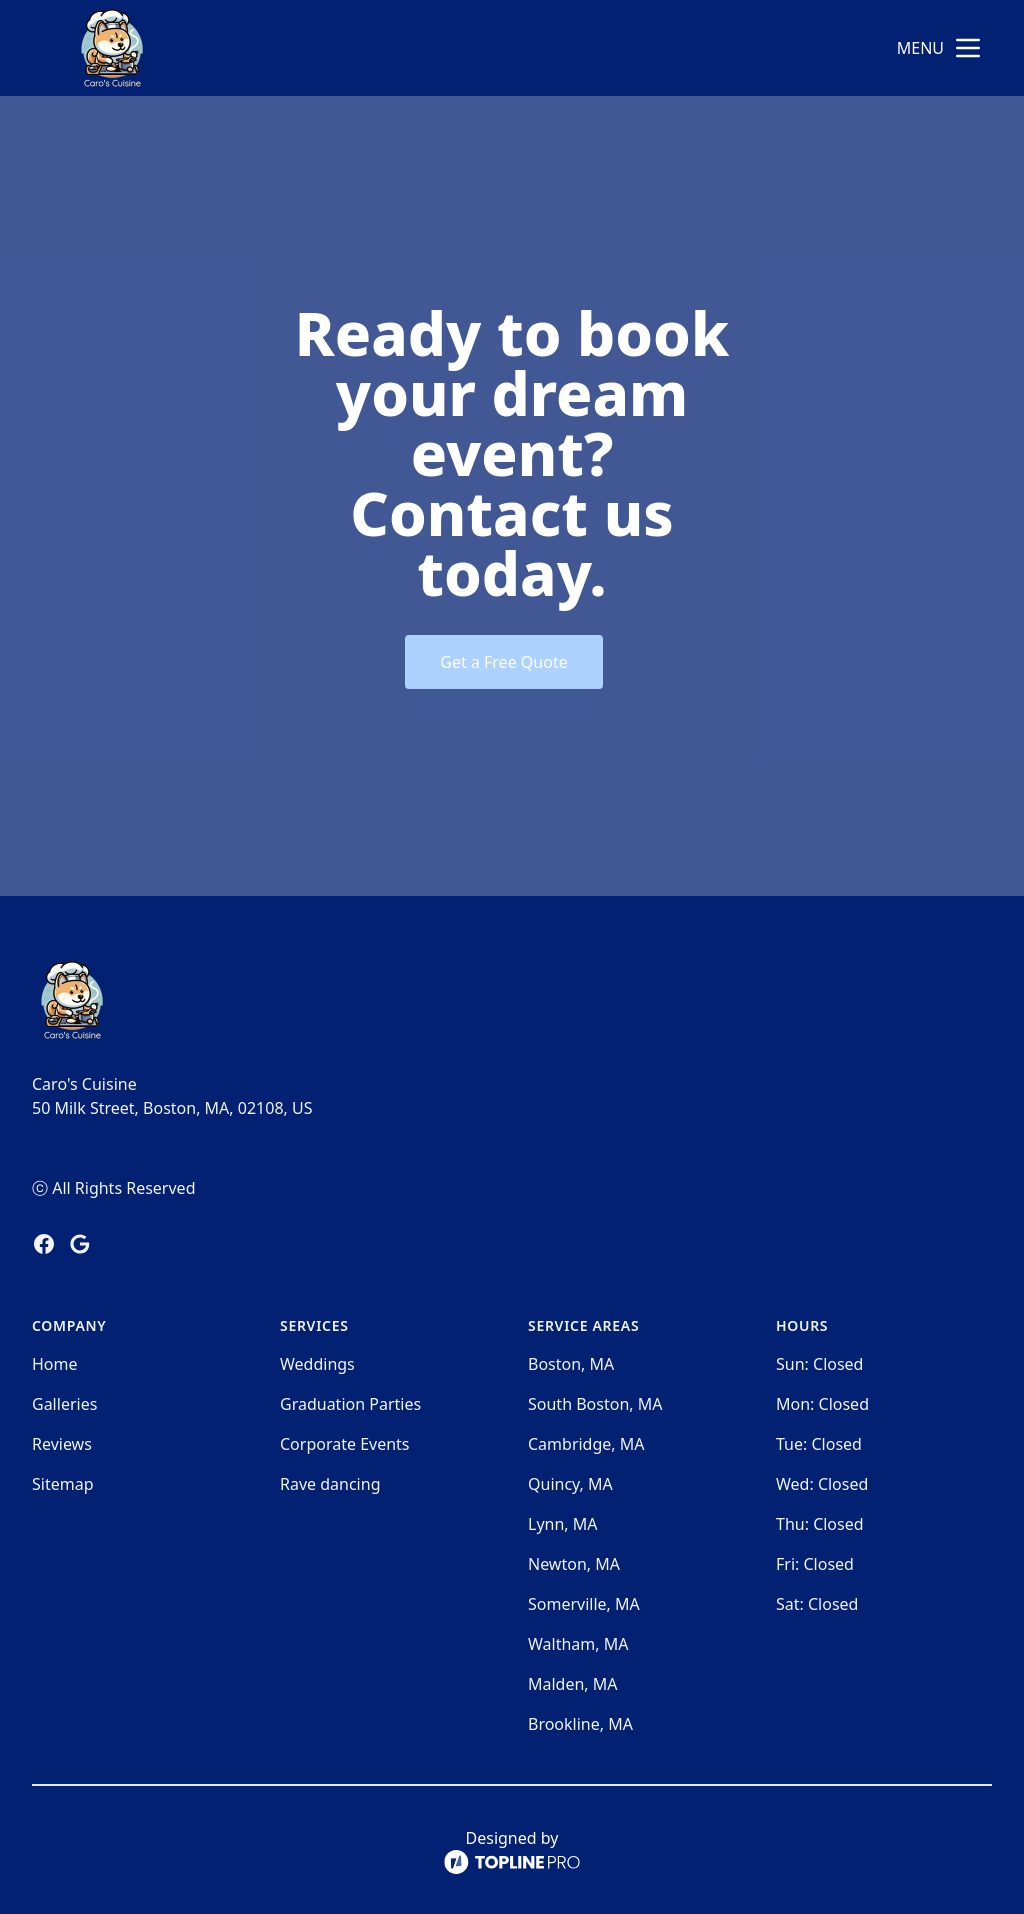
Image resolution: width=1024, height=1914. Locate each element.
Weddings (317, 1364)
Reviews (62, 1444)
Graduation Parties (350, 1404)
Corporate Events (345, 1444)
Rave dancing (330, 1484)
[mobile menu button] (968, 48)
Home (55, 1364)
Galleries (64, 1404)
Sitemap (63, 1484)
